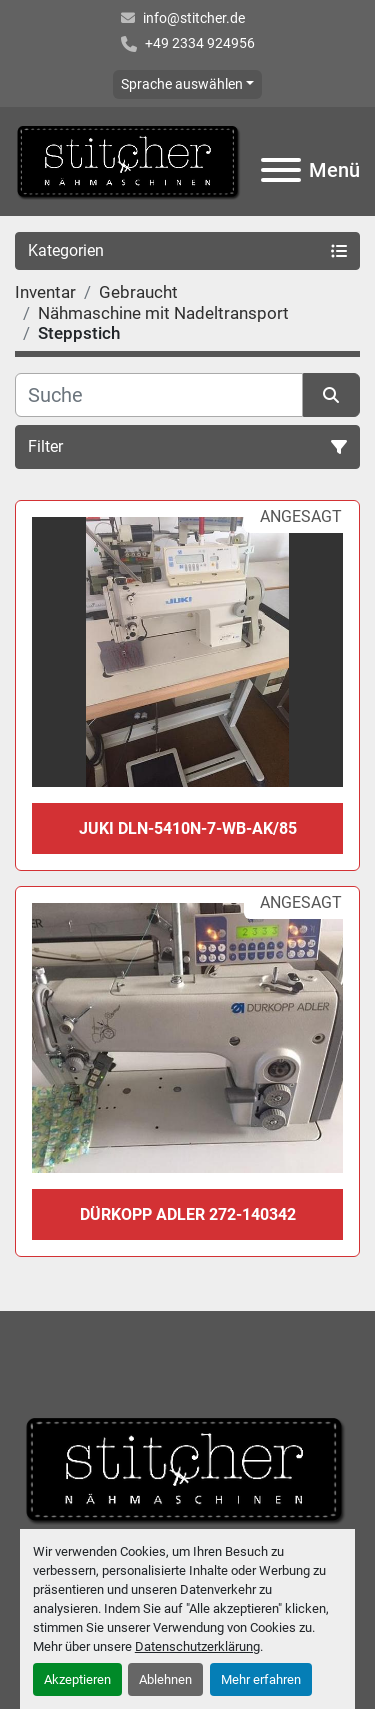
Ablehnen (165, 1679)
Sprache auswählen (182, 84)
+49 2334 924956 (200, 43)
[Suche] (159, 395)
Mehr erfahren (261, 1679)
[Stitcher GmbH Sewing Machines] (187, 1468)
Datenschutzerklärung (197, 1646)
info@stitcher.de (194, 18)
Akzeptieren (77, 1679)
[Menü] (281, 170)
